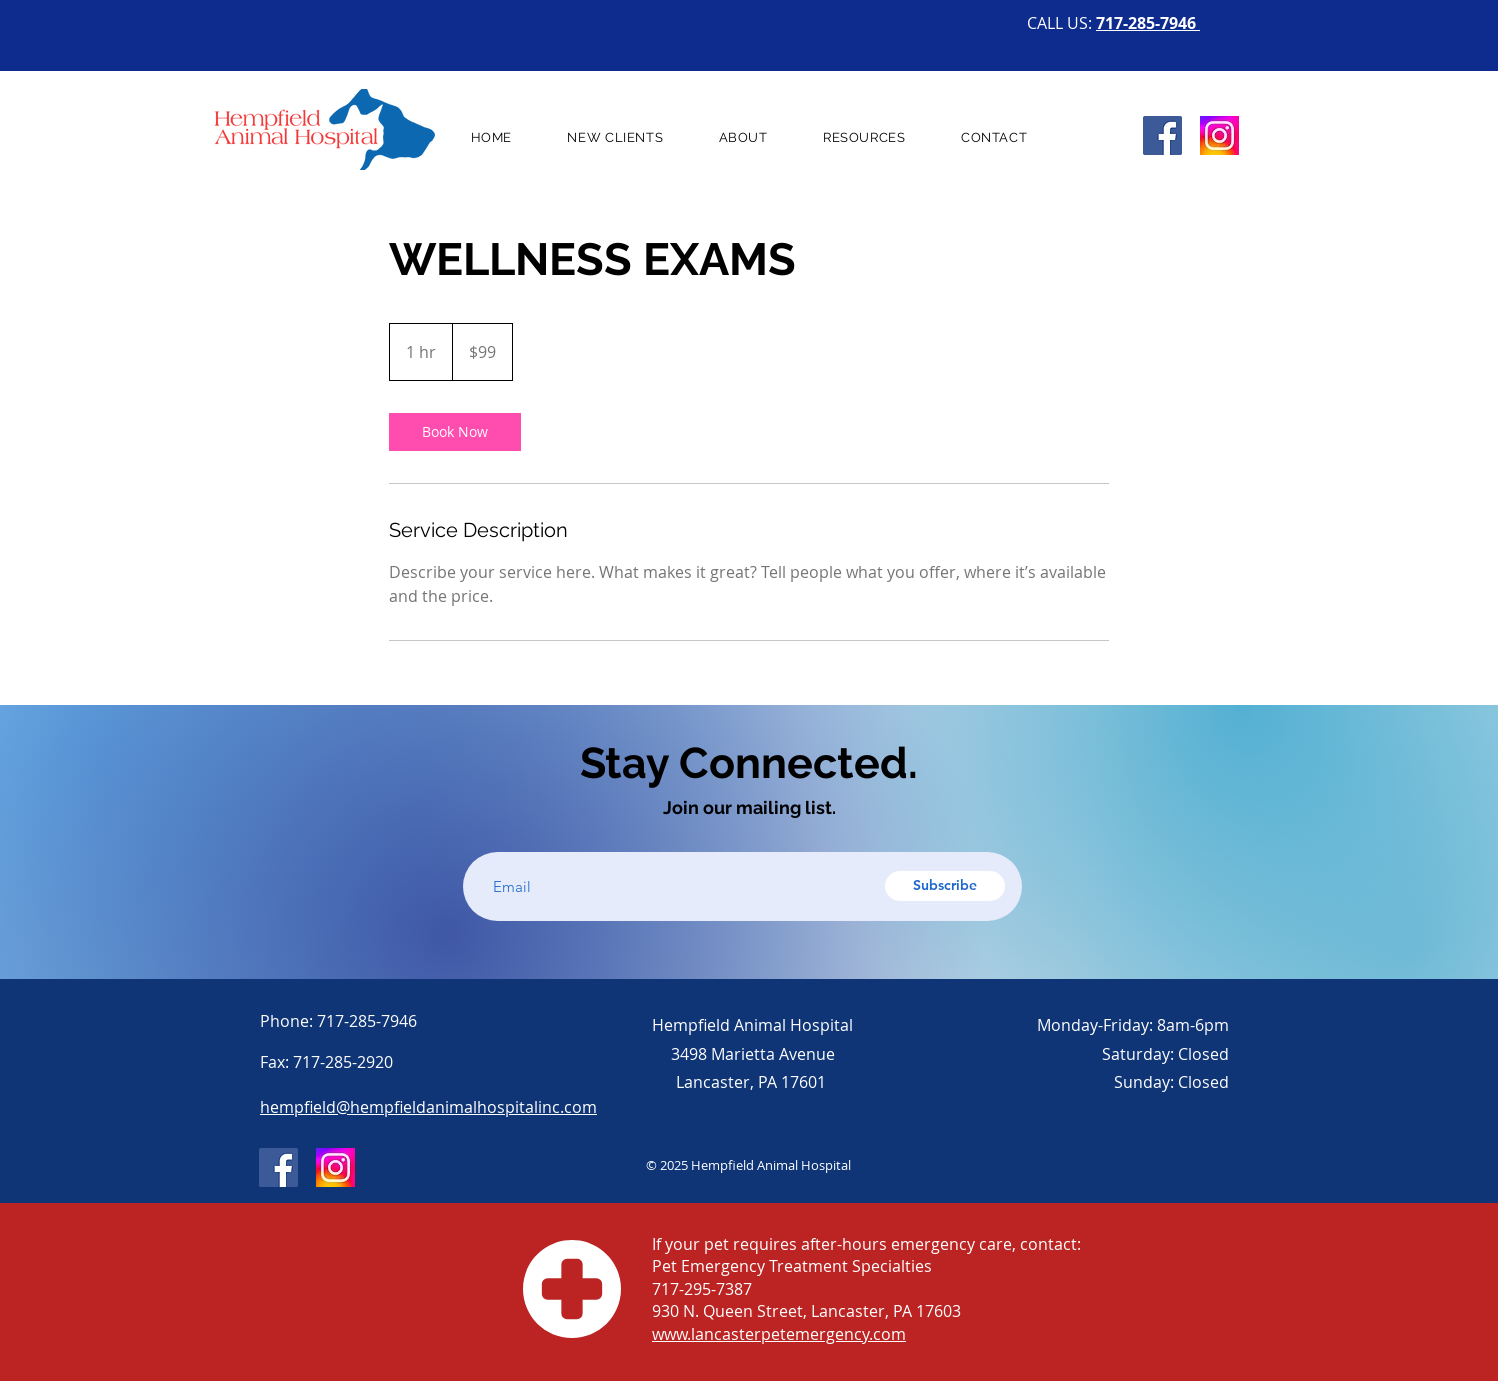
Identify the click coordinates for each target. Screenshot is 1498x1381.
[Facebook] (1162, 135)
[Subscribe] (945, 886)
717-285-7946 (1148, 23)
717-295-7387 (702, 1289)
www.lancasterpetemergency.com (779, 1334)
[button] (743, 137)
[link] (455, 432)
